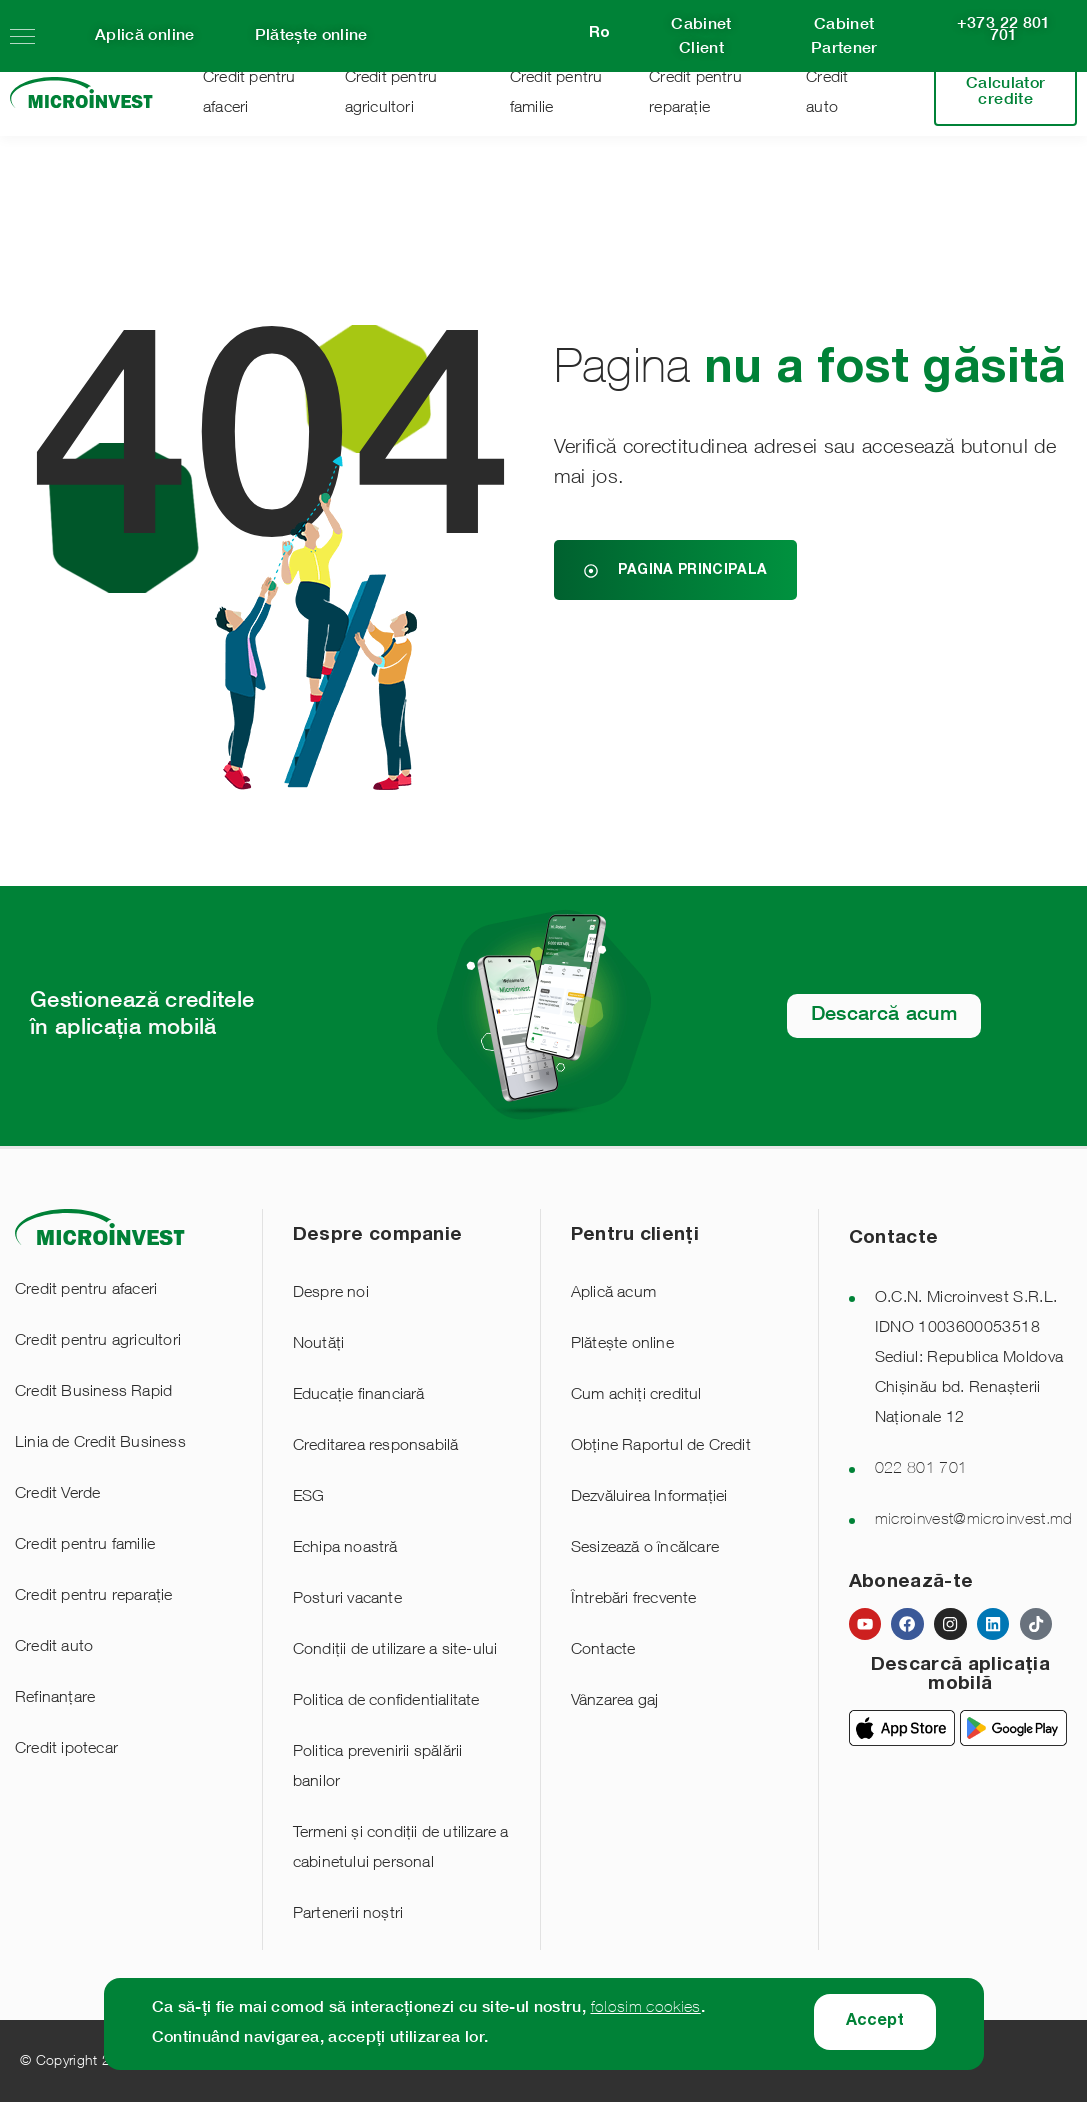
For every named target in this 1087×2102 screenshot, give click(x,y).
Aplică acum (613, 1294)
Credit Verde (57, 1495)
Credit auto (54, 1648)
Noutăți (318, 1345)
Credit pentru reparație (94, 1597)
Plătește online (622, 1345)
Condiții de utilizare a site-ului (395, 1651)
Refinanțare (55, 1699)
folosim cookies (646, 2009)
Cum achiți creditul (636, 1396)
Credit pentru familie (85, 1546)
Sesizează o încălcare (645, 1549)
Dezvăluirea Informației (649, 1498)
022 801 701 (921, 1470)
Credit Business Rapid (93, 1393)
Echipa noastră (345, 1549)
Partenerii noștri (348, 1915)
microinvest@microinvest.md (974, 1521)
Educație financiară (359, 1396)
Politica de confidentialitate (386, 1702)
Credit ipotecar (66, 1750)
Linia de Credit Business (100, 1444)
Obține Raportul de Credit (661, 1447)
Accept (875, 2022)
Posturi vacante (347, 1600)
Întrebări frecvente (634, 1600)
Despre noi (331, 1294)
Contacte (603, 1651)
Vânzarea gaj (614, 1702)
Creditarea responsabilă (376, 1447)
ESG (309, 1498)
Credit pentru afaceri (86, 1291)
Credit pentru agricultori (98, 1342)
